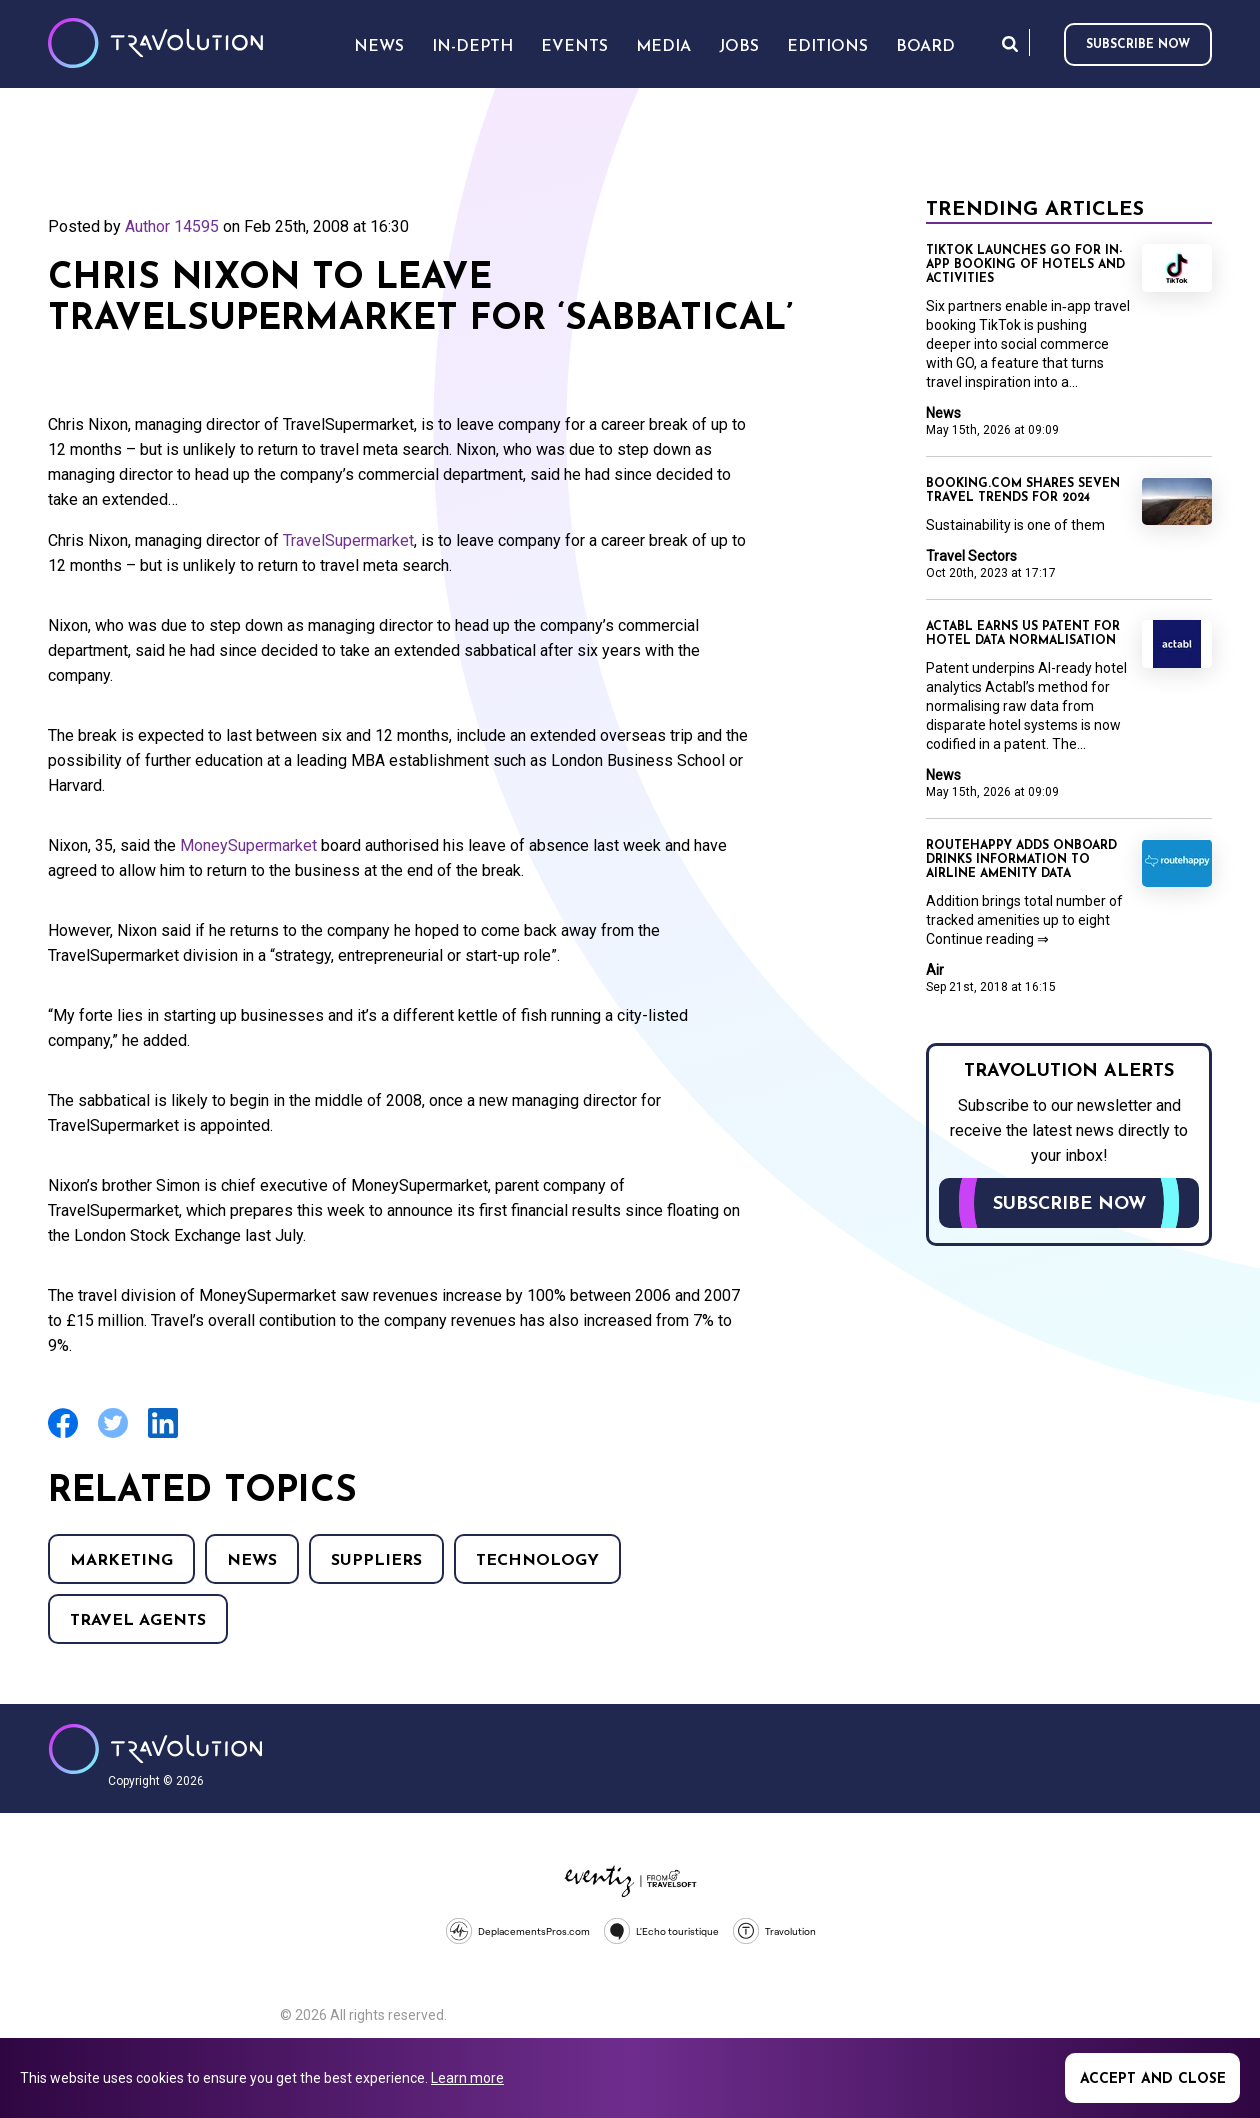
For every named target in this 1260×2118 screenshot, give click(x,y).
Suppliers (376, 1561)
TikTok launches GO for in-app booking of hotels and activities (1025, 265)
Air (935, 970)
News (252, 1561)
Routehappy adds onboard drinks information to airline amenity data (1021, 860)
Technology (537, 1561)
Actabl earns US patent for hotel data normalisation (1023, 634)
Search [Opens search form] (1010, 43)
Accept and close (1153, 2079)
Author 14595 (172, 226)
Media (663, 47)
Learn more (467, 2078)
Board (925, 47)
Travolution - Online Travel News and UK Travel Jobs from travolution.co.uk (155, 1749)
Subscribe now (1138, 45)
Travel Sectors (971, 556)
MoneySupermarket (248, 845)
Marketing (121, 1561)
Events (574, 47)
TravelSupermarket (348, 540)
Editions (827, 47)
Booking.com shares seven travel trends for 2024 (1023, 491)
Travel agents (138, 1621)
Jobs (739, 47)
